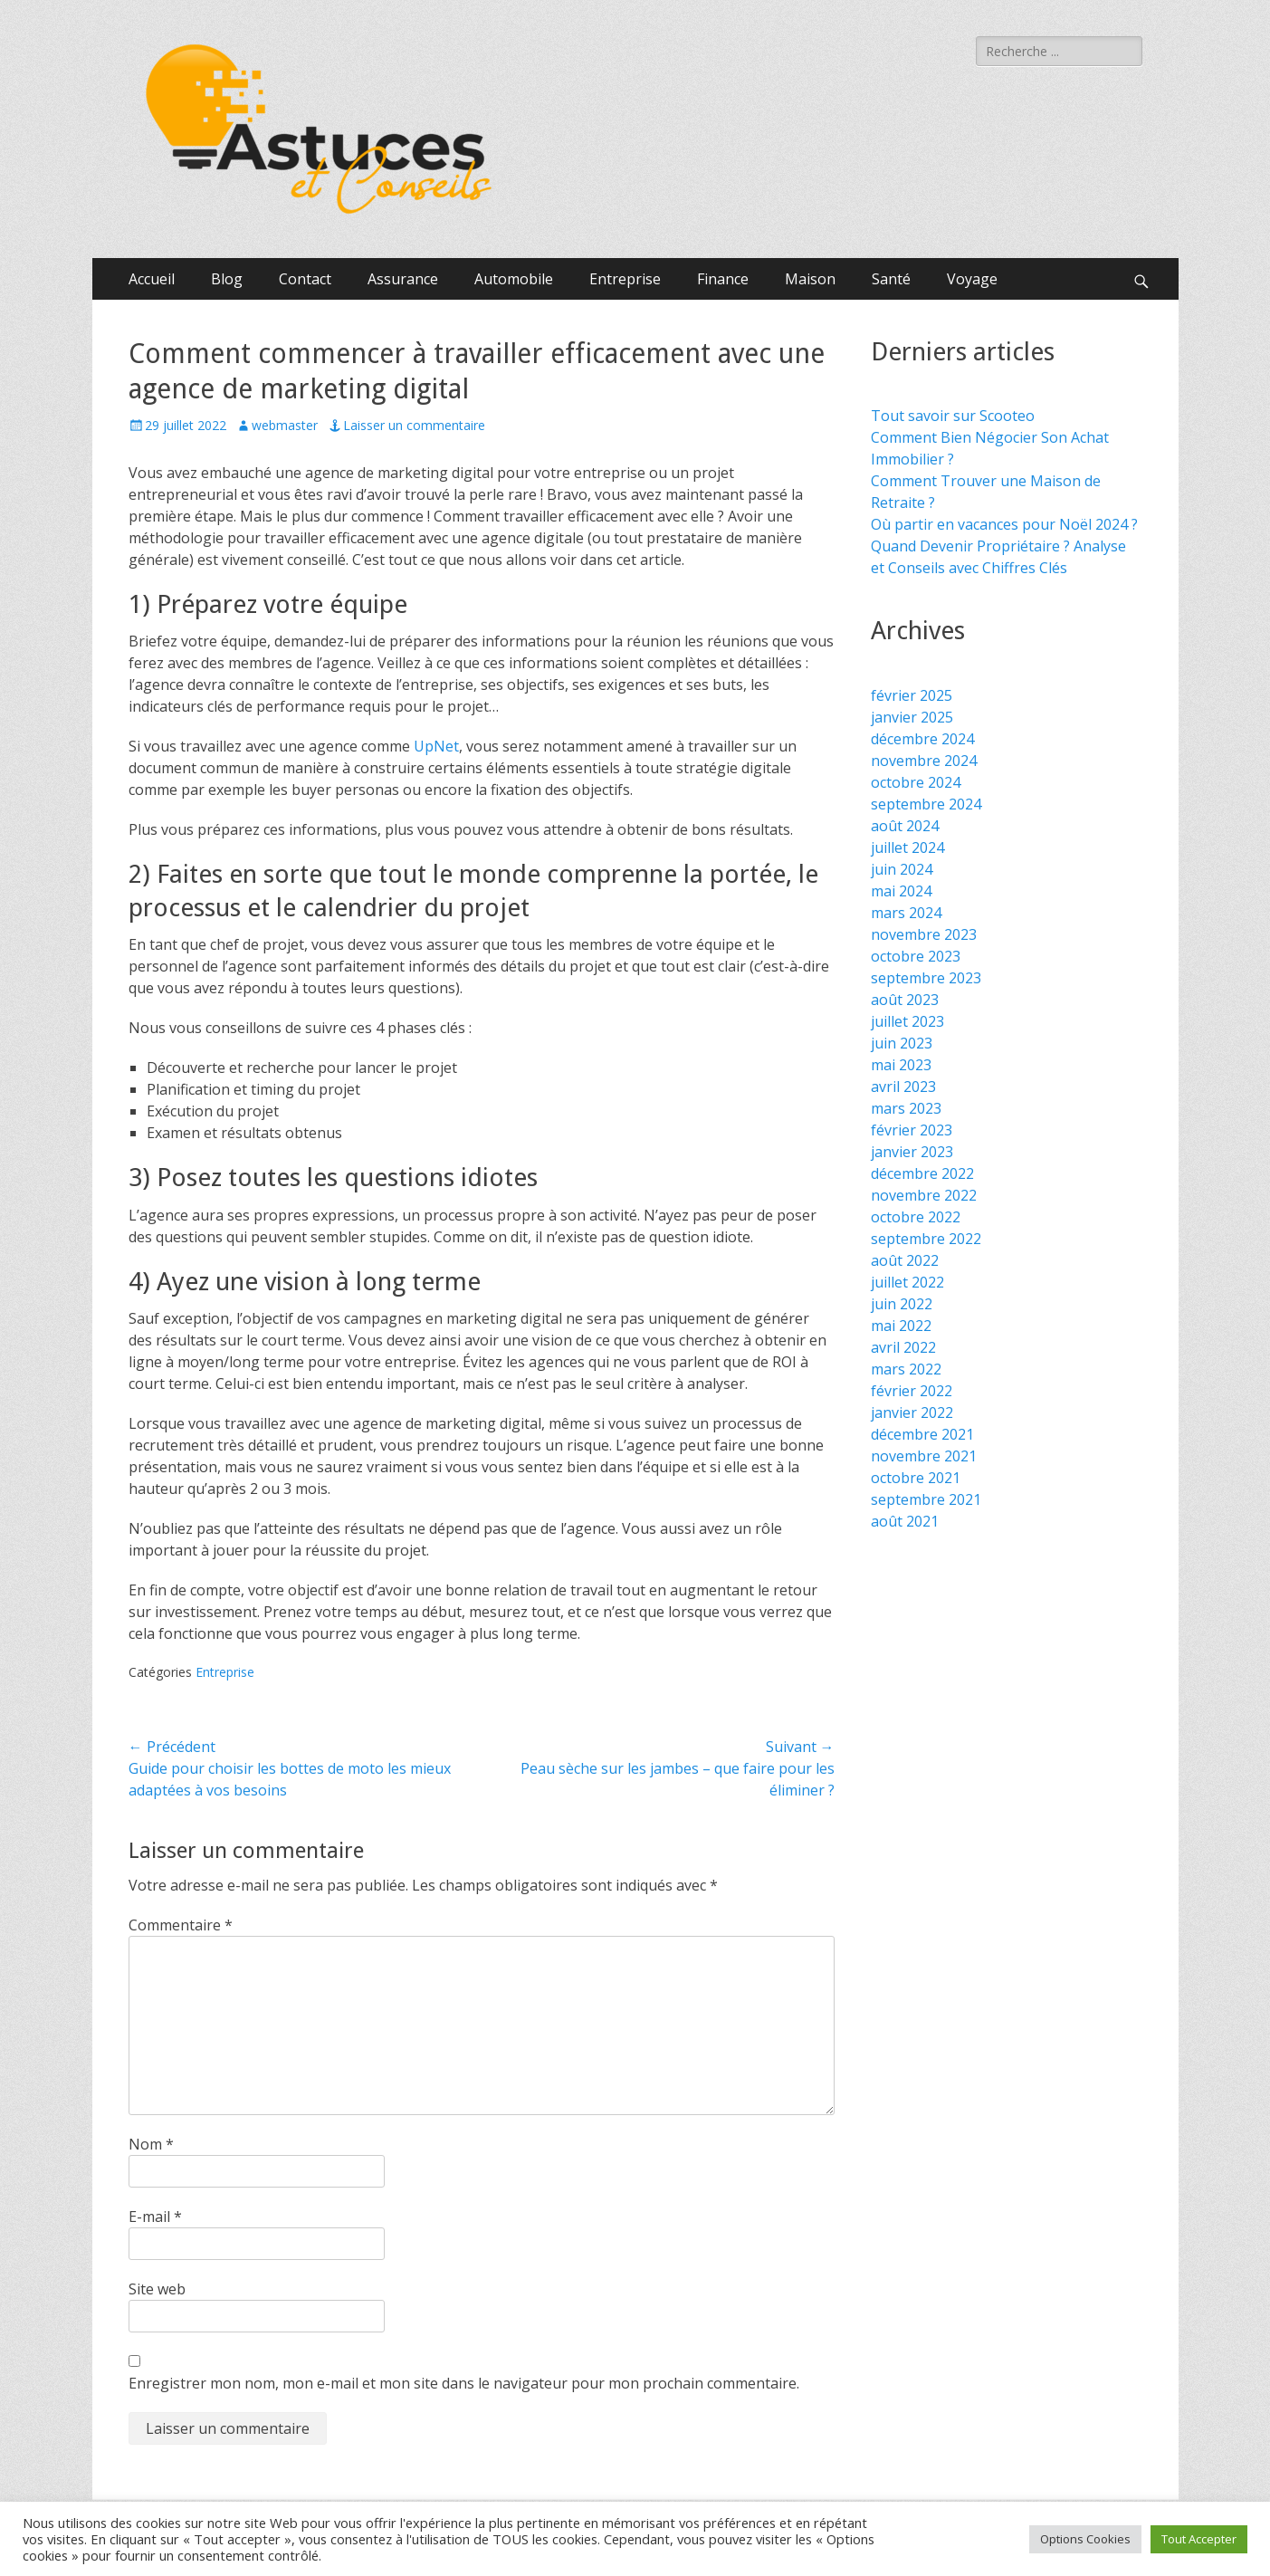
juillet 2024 (907, 847)
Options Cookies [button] (1085, 2539)
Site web (157, 2289)
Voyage (972, 279)
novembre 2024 (924, 761)
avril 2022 (903, 1347)
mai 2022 (901, 1326)
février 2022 (911, 1391)
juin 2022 (901, 1304)
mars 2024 (906, 913)
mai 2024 (901, 891)
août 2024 (905, 826)
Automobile (513, 279)
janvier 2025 (912, 717)
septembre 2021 (926, 1499)
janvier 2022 (912, 1412)
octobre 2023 (915, 956)
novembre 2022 (924, 1195)
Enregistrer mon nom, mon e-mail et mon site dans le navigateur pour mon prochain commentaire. (464, 2383)
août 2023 (905, 1000)
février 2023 (911, 1130)
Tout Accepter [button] (1199, 2539)
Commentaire (181, 1925)
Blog (227, 279)
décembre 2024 (922, 739)
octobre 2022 (915, 1217)
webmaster (285, 425)
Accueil (152, 279)
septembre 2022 (926, 1239)
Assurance (403, 279)
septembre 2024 (926, 804)
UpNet (436, 746)
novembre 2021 (924, 1456)
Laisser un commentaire (414, 425)
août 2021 (905, 1521)
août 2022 (905, 1260)
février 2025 (911, 695)
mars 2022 (906, 1369)
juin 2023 (901, 1043)
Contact (305, 279)
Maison (810, 279)
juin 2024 (901, 869)
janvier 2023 (912, 1152)
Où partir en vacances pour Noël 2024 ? (1004, 524)
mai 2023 (901, 1065)
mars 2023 (906, 1108)
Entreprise (625, 279)
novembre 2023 (924, 934)
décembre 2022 (922, 1173)
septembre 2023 (926, 978)
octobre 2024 (915, 782)
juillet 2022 (907, 1282)
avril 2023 (903, 1086)
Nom (151, 2144)
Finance (723, 279)
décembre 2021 (922, 1434)
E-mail (155, 2216)
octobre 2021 (915, 1478)
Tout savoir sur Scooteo (953, 416)
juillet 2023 (907, 1021)
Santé (891, 279)
